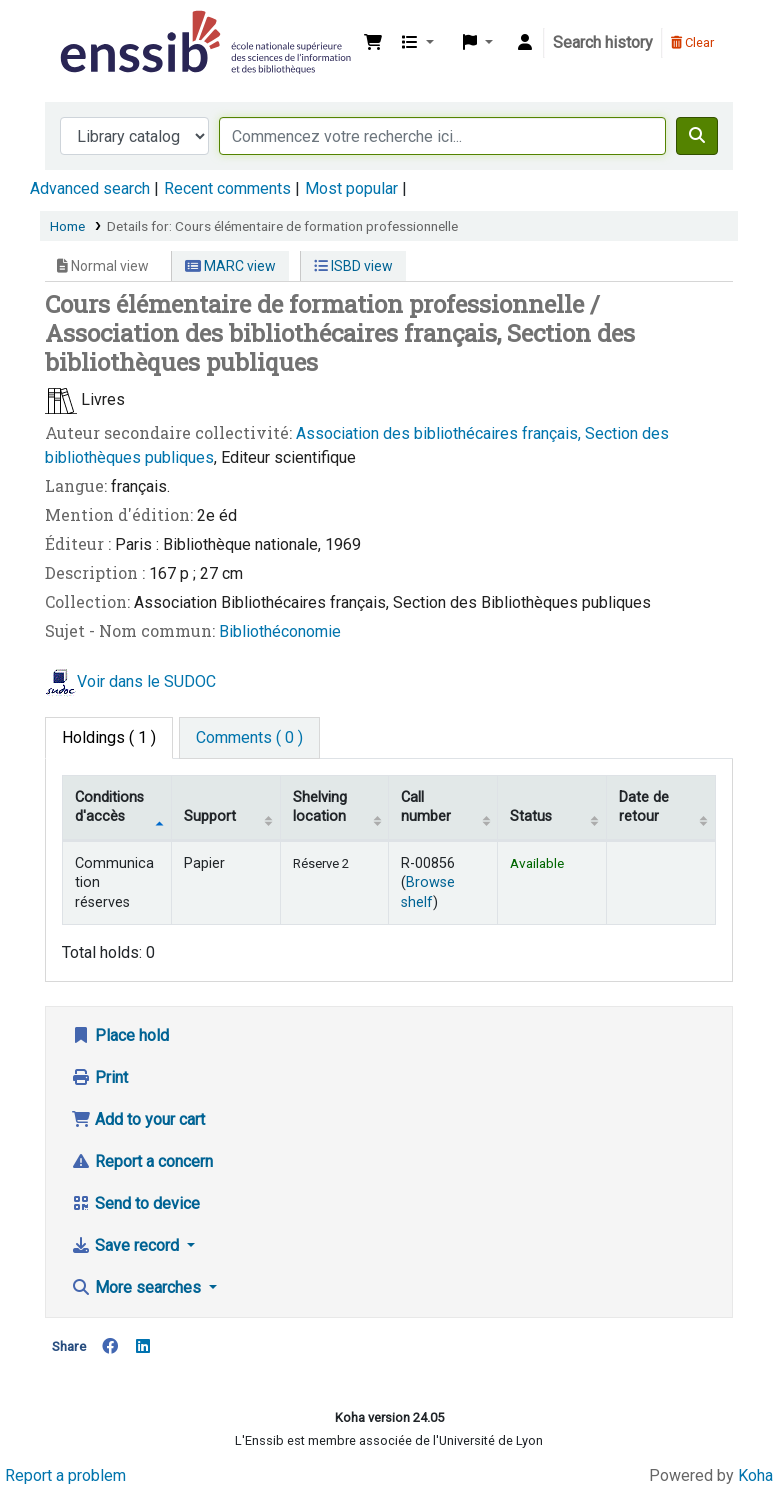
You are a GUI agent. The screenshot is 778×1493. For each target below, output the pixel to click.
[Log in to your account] (525, 43)
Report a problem (65, 1475)
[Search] (697, 136)
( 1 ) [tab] (109, 737)
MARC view (230, 266)
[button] (373, 43)
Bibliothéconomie (280, 631)
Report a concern (142, 1161)
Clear (692, 42)
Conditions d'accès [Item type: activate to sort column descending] (109, 807)
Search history (603, 42)
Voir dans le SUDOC (146, 681)
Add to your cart (138, 1119)
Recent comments (227, 188)
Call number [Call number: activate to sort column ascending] (426, 807)
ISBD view (353, 266)
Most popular (351, 188)
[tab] (249, 738)
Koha (755, 1475)
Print (99, 1077)
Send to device (135, 1203)
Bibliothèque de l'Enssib (106, 28)
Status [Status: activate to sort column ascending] (531, 816)
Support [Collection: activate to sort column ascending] (210, 816)
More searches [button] (138, 1287)
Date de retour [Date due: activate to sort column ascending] (644, 807)
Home (67, 226)
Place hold (120, 1035)
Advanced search (90, 188)
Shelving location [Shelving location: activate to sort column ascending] (320, 807)
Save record (127, 1245)
